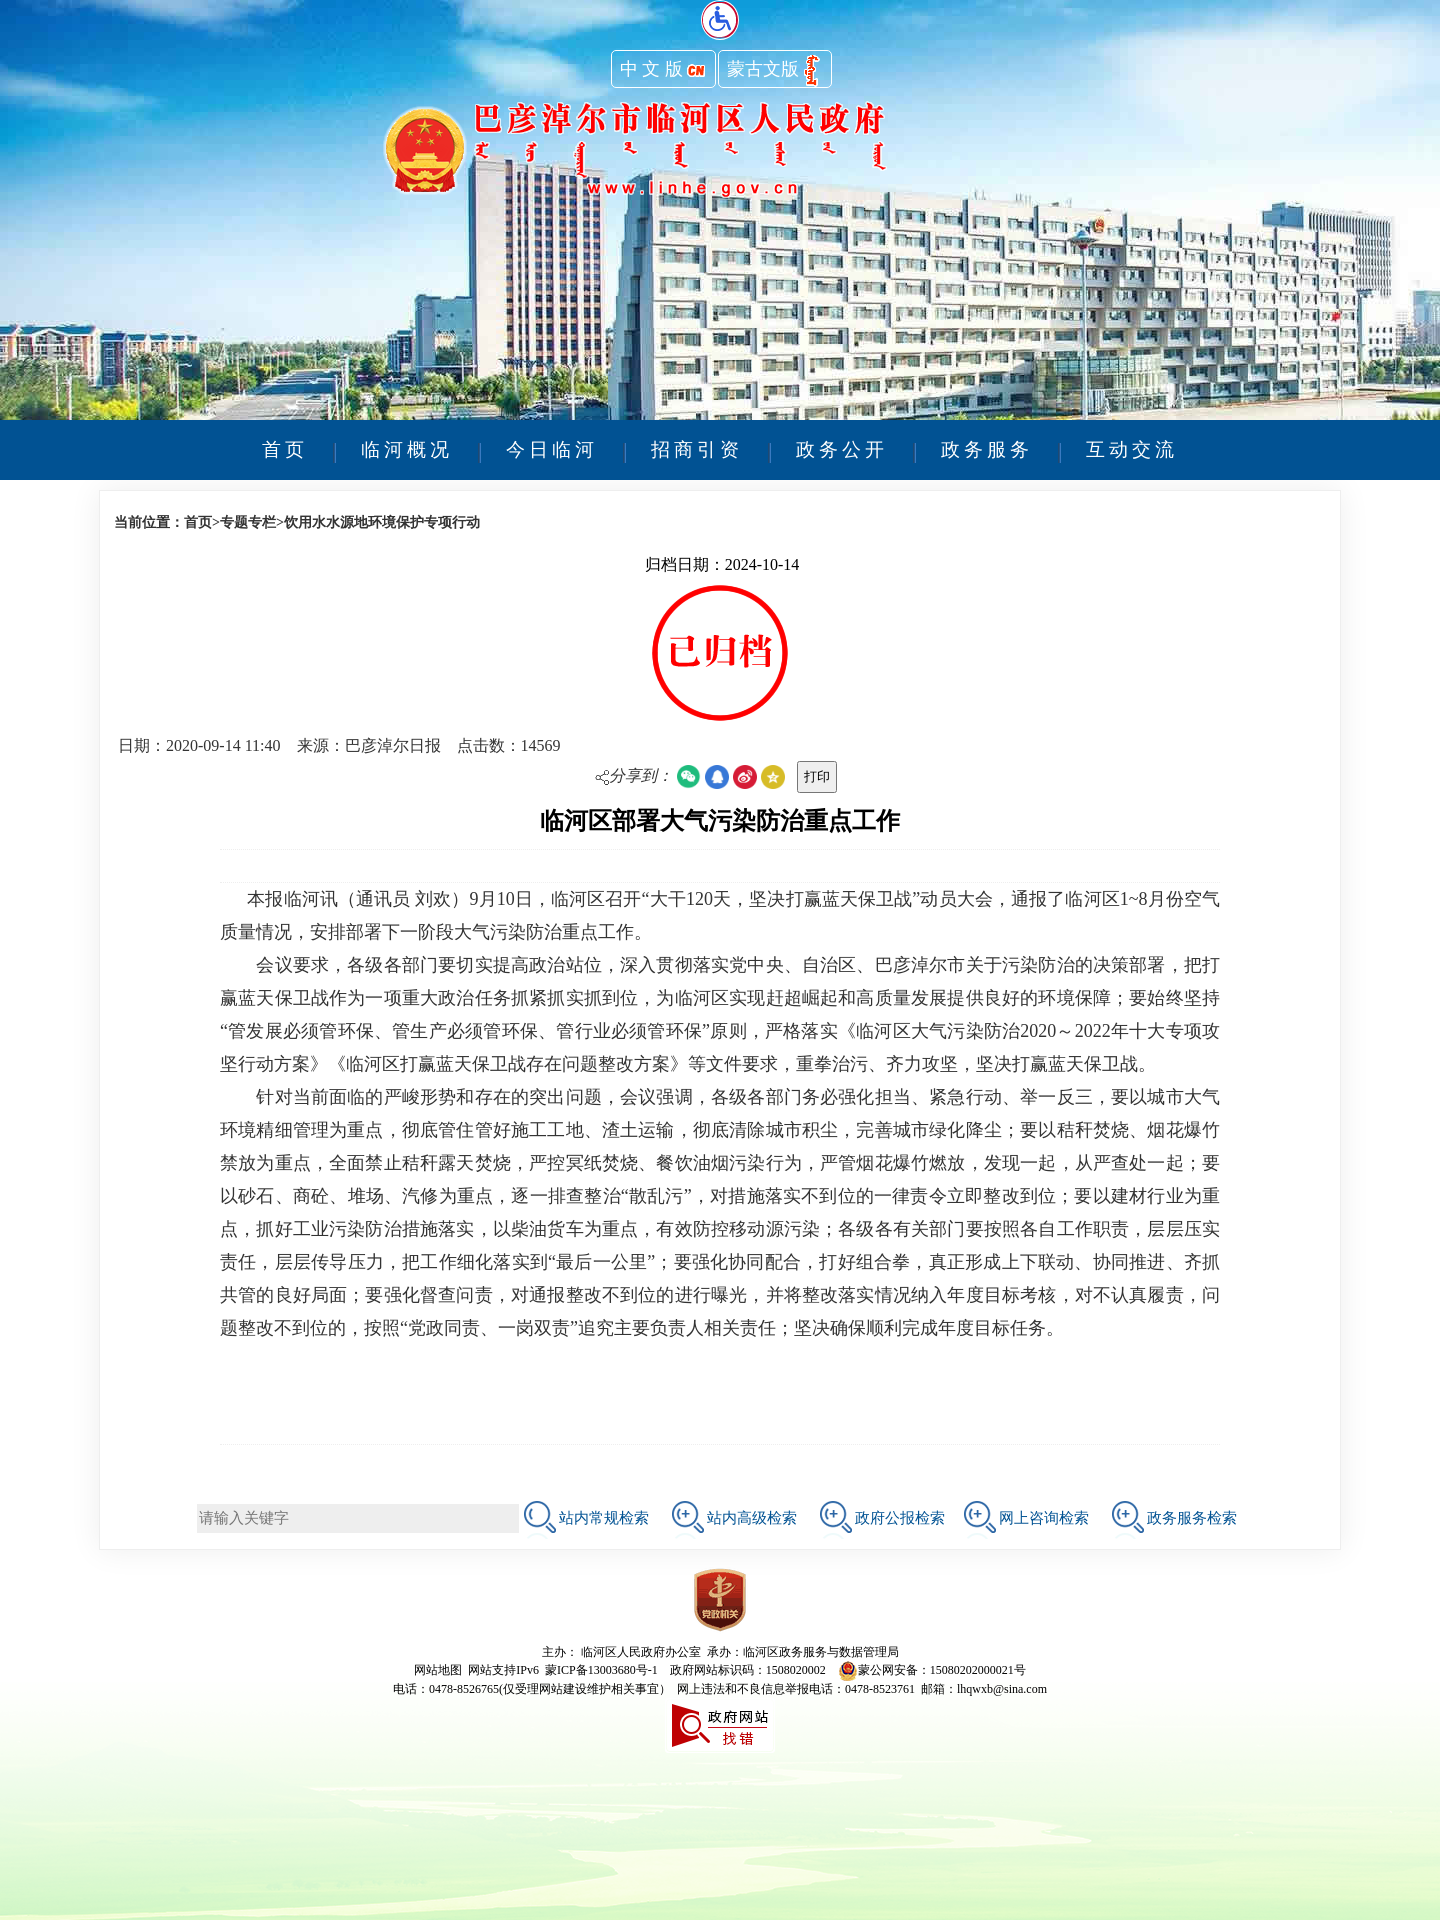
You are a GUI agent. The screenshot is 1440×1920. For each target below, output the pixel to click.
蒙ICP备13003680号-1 (601, 1670)
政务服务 (987, 449)
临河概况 (407, 449)
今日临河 (552, 449)
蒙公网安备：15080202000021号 (932, 1670)
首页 (285, 449)
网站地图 (438, 1670)
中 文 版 (663, 71)
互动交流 (1132, 449)
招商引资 (697, 449)
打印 (817, 776)
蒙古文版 (775, 71)
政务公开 (842, 449)
